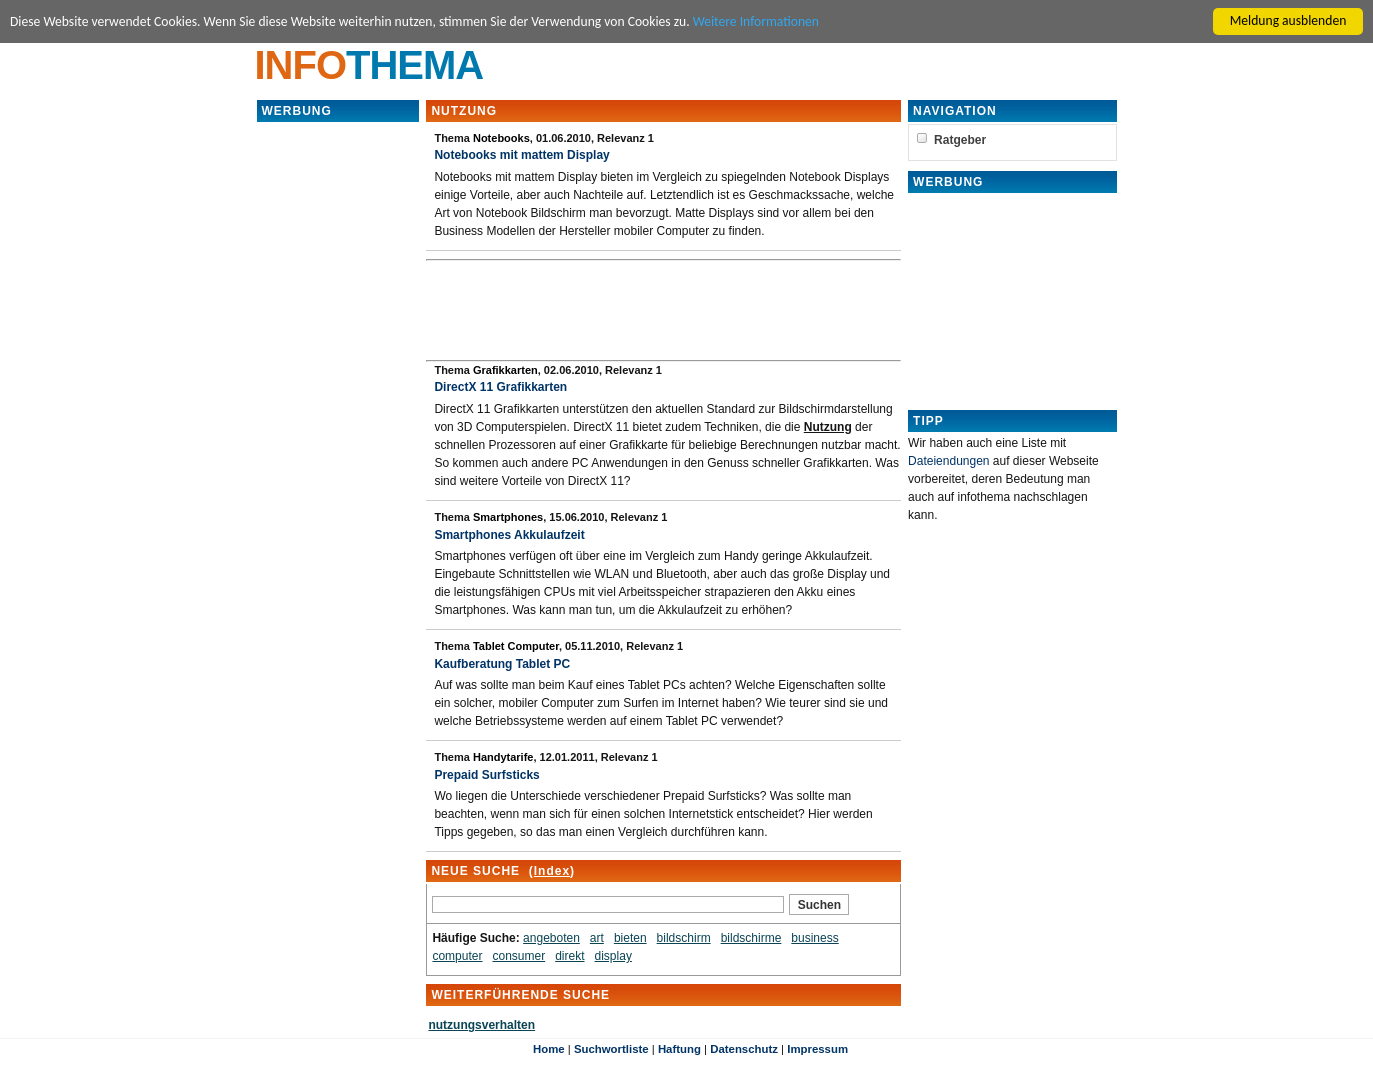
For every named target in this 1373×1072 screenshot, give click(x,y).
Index (552, 871)
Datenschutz (744, 1049)
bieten (630, 938)
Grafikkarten (505, 370)
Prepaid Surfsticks (486, 775)
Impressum (817, 1049)
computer (457, 956)
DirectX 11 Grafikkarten (500, 387)
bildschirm (684, 938)
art (597, 938)
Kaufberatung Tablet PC (502, 664)
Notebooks (501, 138)
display (613, 956)
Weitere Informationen (756, 21)
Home (549, 1049)
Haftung (679, 1049)
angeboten (551, 938)
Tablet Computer (516, 646)
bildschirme (751, 938)
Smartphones (508, 517)
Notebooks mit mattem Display (521, 155)
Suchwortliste (611, 1049)
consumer (518, 956)
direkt (569, 956)
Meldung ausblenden (1288, 20)
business (814, 938)
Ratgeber (960, 140)
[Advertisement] (338, 424)
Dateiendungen (948, 461)
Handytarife (503, 757)
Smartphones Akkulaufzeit (509, 535)
